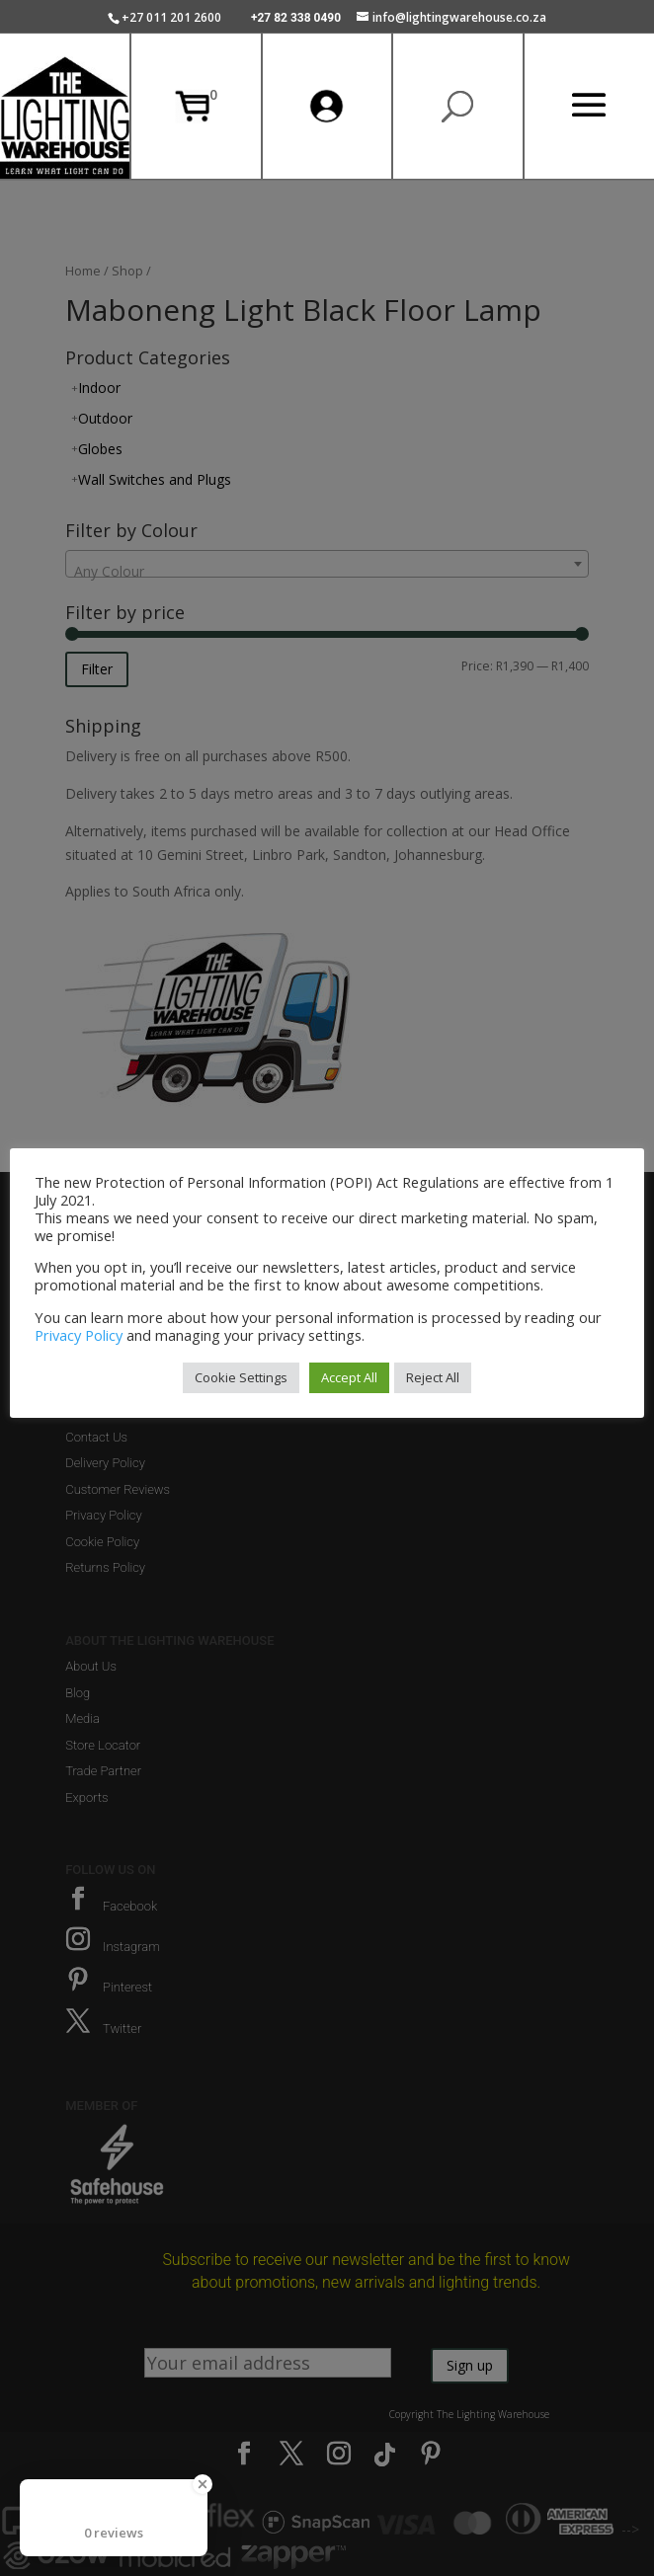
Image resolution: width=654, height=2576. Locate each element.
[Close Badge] (202, 2484)
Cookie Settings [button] (241, 1377)
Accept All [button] (349, 1377)
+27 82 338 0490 (296, 18)
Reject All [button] (432, 1377)
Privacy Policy (79, 1335)
